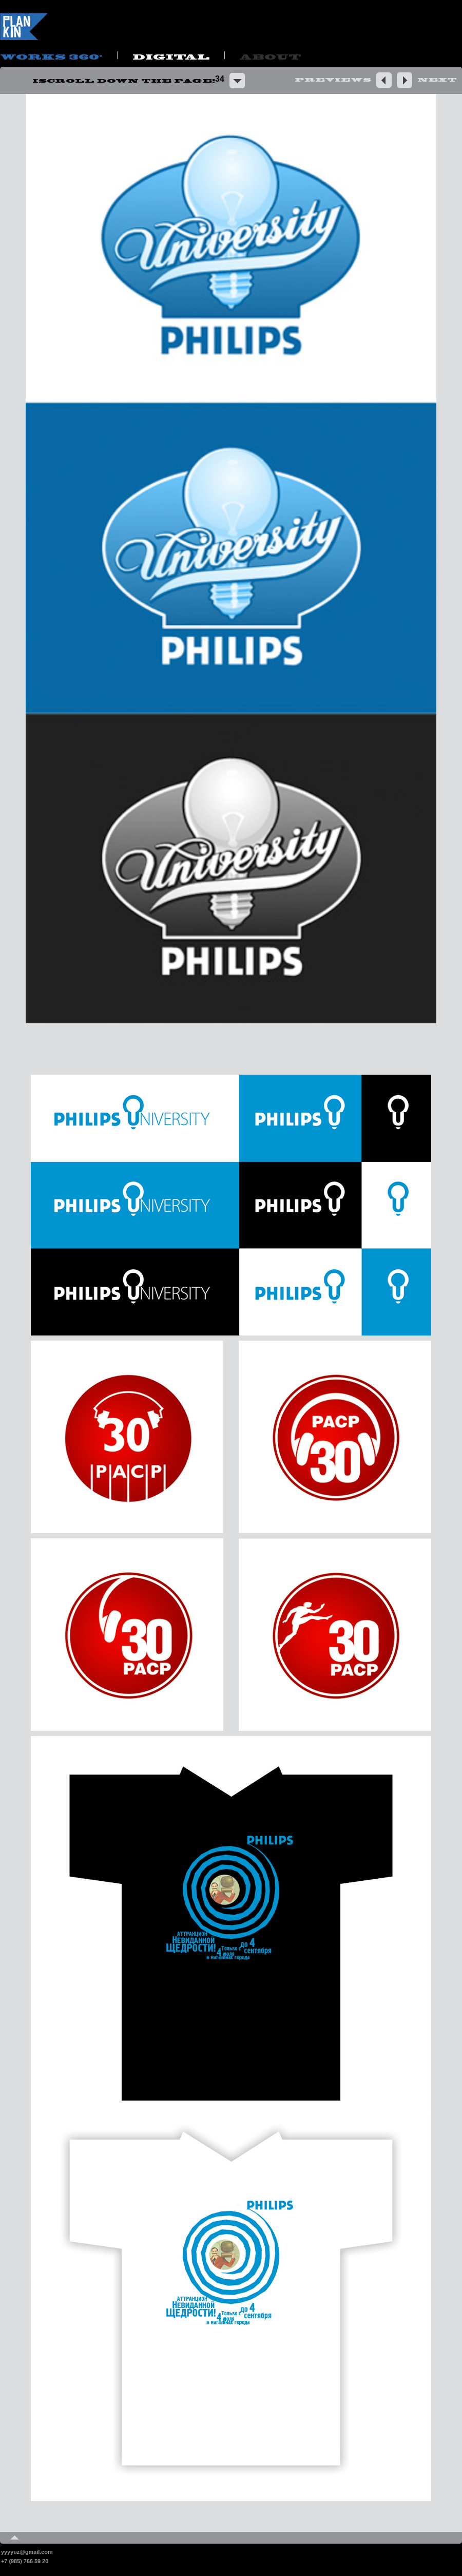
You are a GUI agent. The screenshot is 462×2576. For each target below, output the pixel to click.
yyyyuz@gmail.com (27, 2552)
